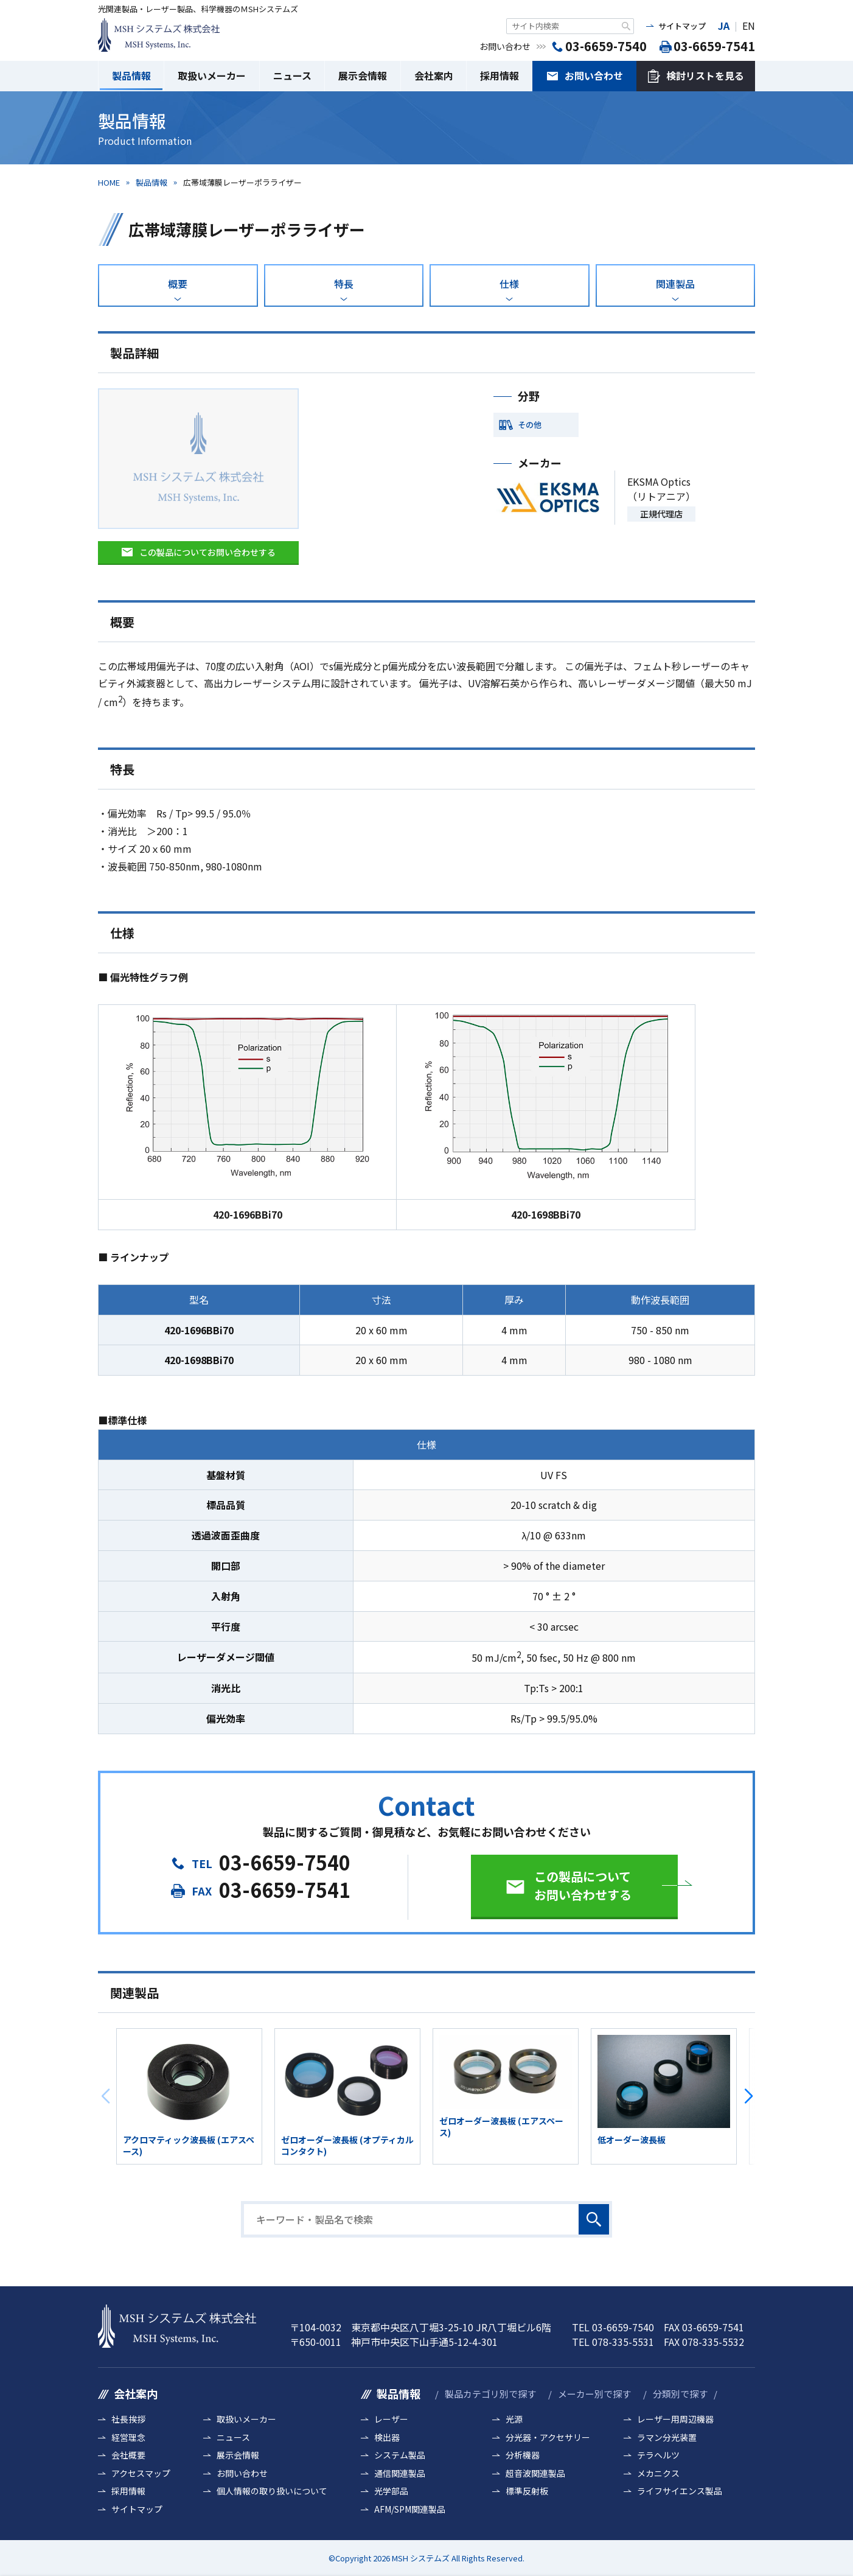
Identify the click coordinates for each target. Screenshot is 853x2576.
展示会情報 (362, 75)
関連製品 (675, 283)
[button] (748, 2096)
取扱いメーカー (212, 75)
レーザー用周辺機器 (675, 2419)
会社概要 (128, 2455)
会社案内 (433, 75)
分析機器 (523, 2455)
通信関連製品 (399, 2473)
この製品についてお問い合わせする (207, 552)
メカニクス (658, 2473)
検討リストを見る (705, 75)
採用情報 (499, 75)
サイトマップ (682, 26)
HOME (109, 182)
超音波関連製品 (535, 2473)
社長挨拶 (128, 2419)
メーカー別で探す (594, 2393)
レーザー (391, 2419)
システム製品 (399, 2455)
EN (748, 25)
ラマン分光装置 (667, 2437)
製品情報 (131, 75)
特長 (343, 283)
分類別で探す (680, 2393)
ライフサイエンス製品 (679, 2491)
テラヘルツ (658, 2455)
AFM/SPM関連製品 (409, 2509)
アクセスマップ (140, 2473)
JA (723, 25)
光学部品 (391, 2491)
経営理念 (128, 2437)
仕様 (509, 283)
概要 (177, 283)
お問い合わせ (594, 75)
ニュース (292, 75)
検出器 (387, 2437)
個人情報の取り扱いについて (272, 2491)
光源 (514, 2419)
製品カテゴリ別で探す (490, 2393)
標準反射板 (527, 2491)
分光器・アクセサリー (548, 2437)
